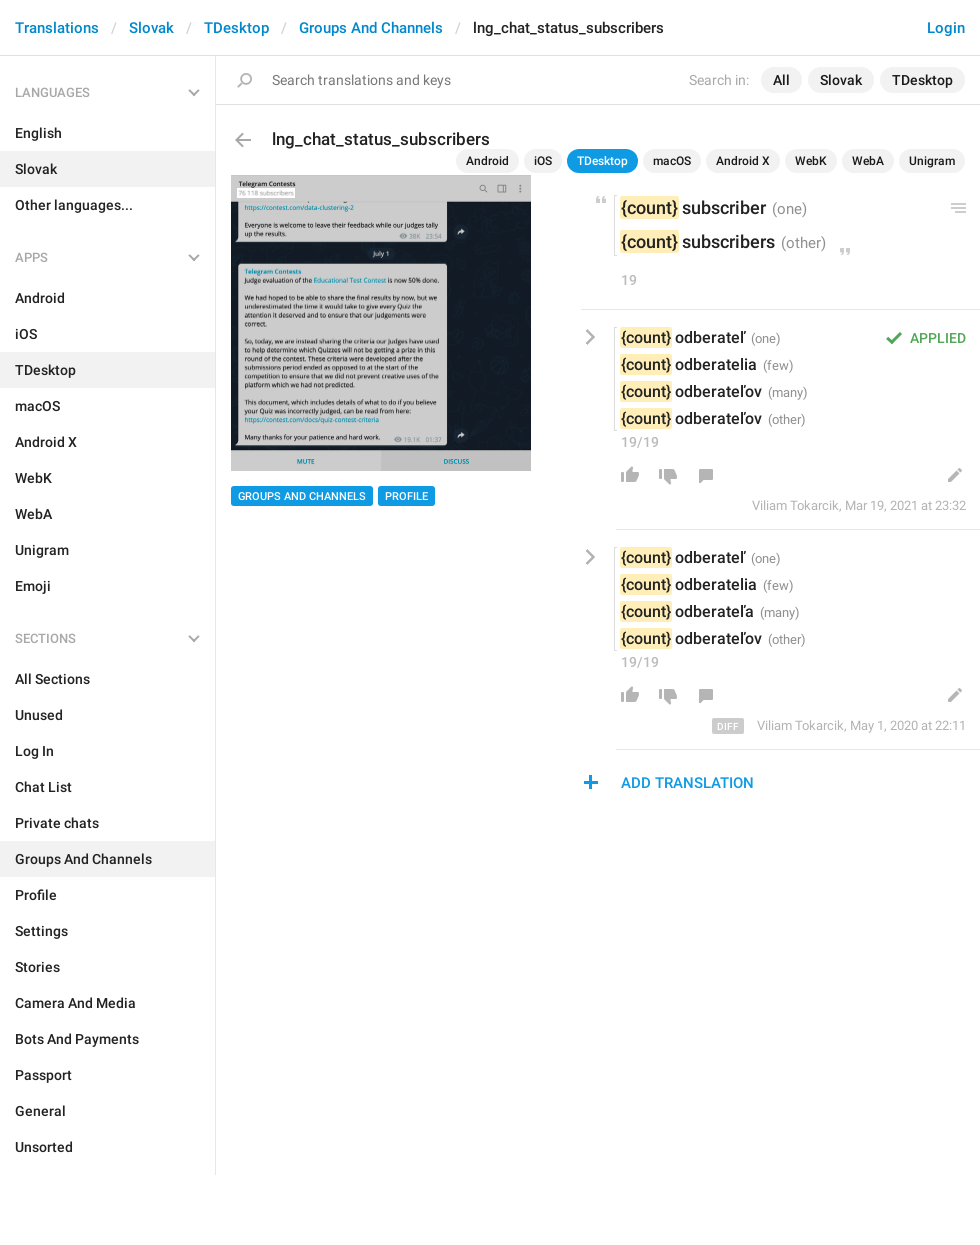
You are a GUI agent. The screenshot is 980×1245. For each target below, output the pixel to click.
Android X (743, 161)
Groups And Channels (371, 28)
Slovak (151, 28)
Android (487, 161)
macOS (672, 161)
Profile (406, 496)
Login (946, 28)
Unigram (932, 161)
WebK (811, 161)
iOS (543, 161)
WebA (868, 161)
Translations (57, 28)
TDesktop (236, 28)
